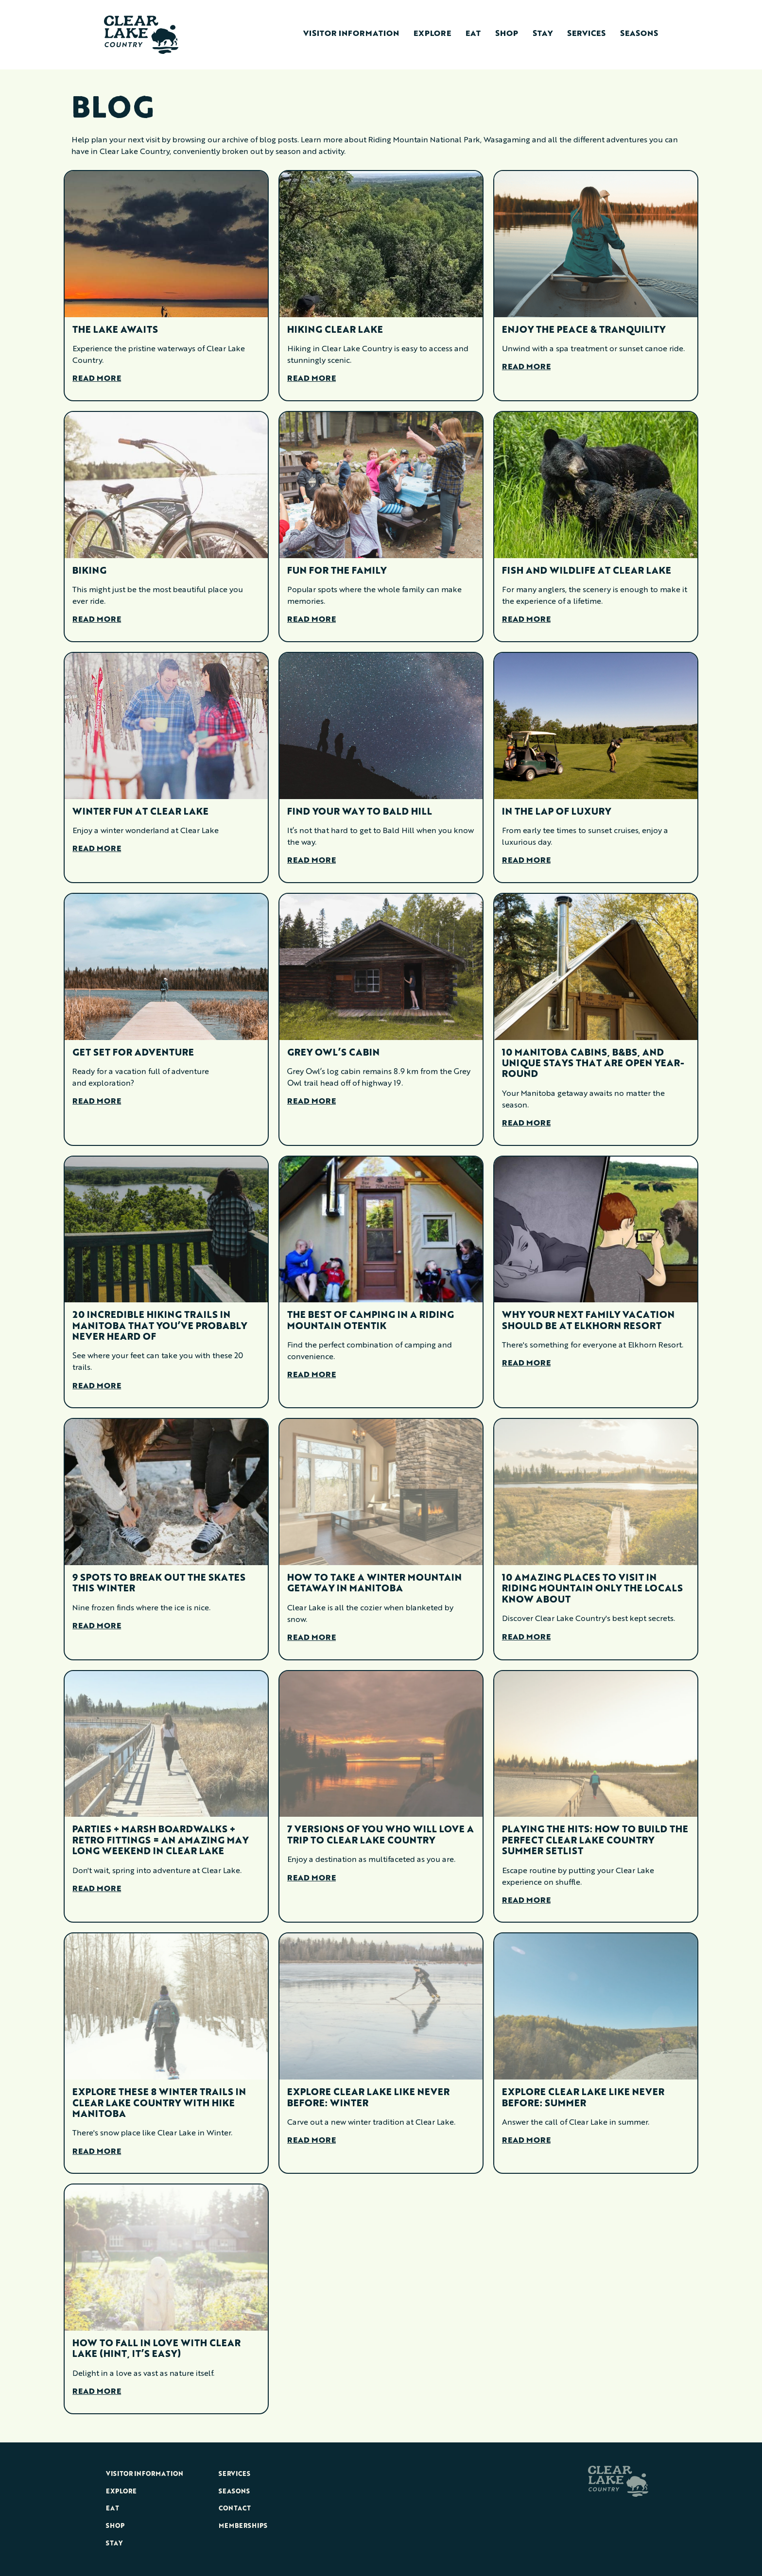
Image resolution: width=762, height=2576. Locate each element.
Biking (89, 571)
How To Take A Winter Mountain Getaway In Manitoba (374, 1583)
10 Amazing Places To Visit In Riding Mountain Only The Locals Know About (592, 1589)
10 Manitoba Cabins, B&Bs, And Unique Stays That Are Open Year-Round (593, 1064)
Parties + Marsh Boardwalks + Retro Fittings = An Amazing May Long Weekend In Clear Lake (160, 1841)
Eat (473, 34)
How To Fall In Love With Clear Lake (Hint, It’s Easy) (156, 2349)
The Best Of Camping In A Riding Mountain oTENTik (370, 1321)
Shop (506, 34)
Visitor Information (351, 34)
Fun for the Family (336, 571)
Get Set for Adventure (133, 1053)
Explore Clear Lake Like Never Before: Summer (583, 2098)
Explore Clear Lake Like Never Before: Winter (368, 2098)
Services (586, 34)
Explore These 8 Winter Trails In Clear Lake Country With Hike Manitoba (159, 2103)
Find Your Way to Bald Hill (359, 812)
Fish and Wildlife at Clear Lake (586, 571)
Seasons (639, 34)
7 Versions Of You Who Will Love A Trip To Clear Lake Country (380, 1835)
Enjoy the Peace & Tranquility (583, 330)
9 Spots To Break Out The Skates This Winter (158, 1583)
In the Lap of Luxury (556, 812)
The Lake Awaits (115, 330)
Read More (96, 379)
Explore (432, 34)
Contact (235, 2509)
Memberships (243, 2526)
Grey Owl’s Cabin (333, 1053)
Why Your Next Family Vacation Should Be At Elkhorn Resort (588, 1321)
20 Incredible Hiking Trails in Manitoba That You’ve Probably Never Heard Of (159, 1326)
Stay (543, 34)
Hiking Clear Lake (335, 330)
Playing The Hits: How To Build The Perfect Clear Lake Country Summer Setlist (595, 1841)
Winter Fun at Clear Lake (140, 812)
